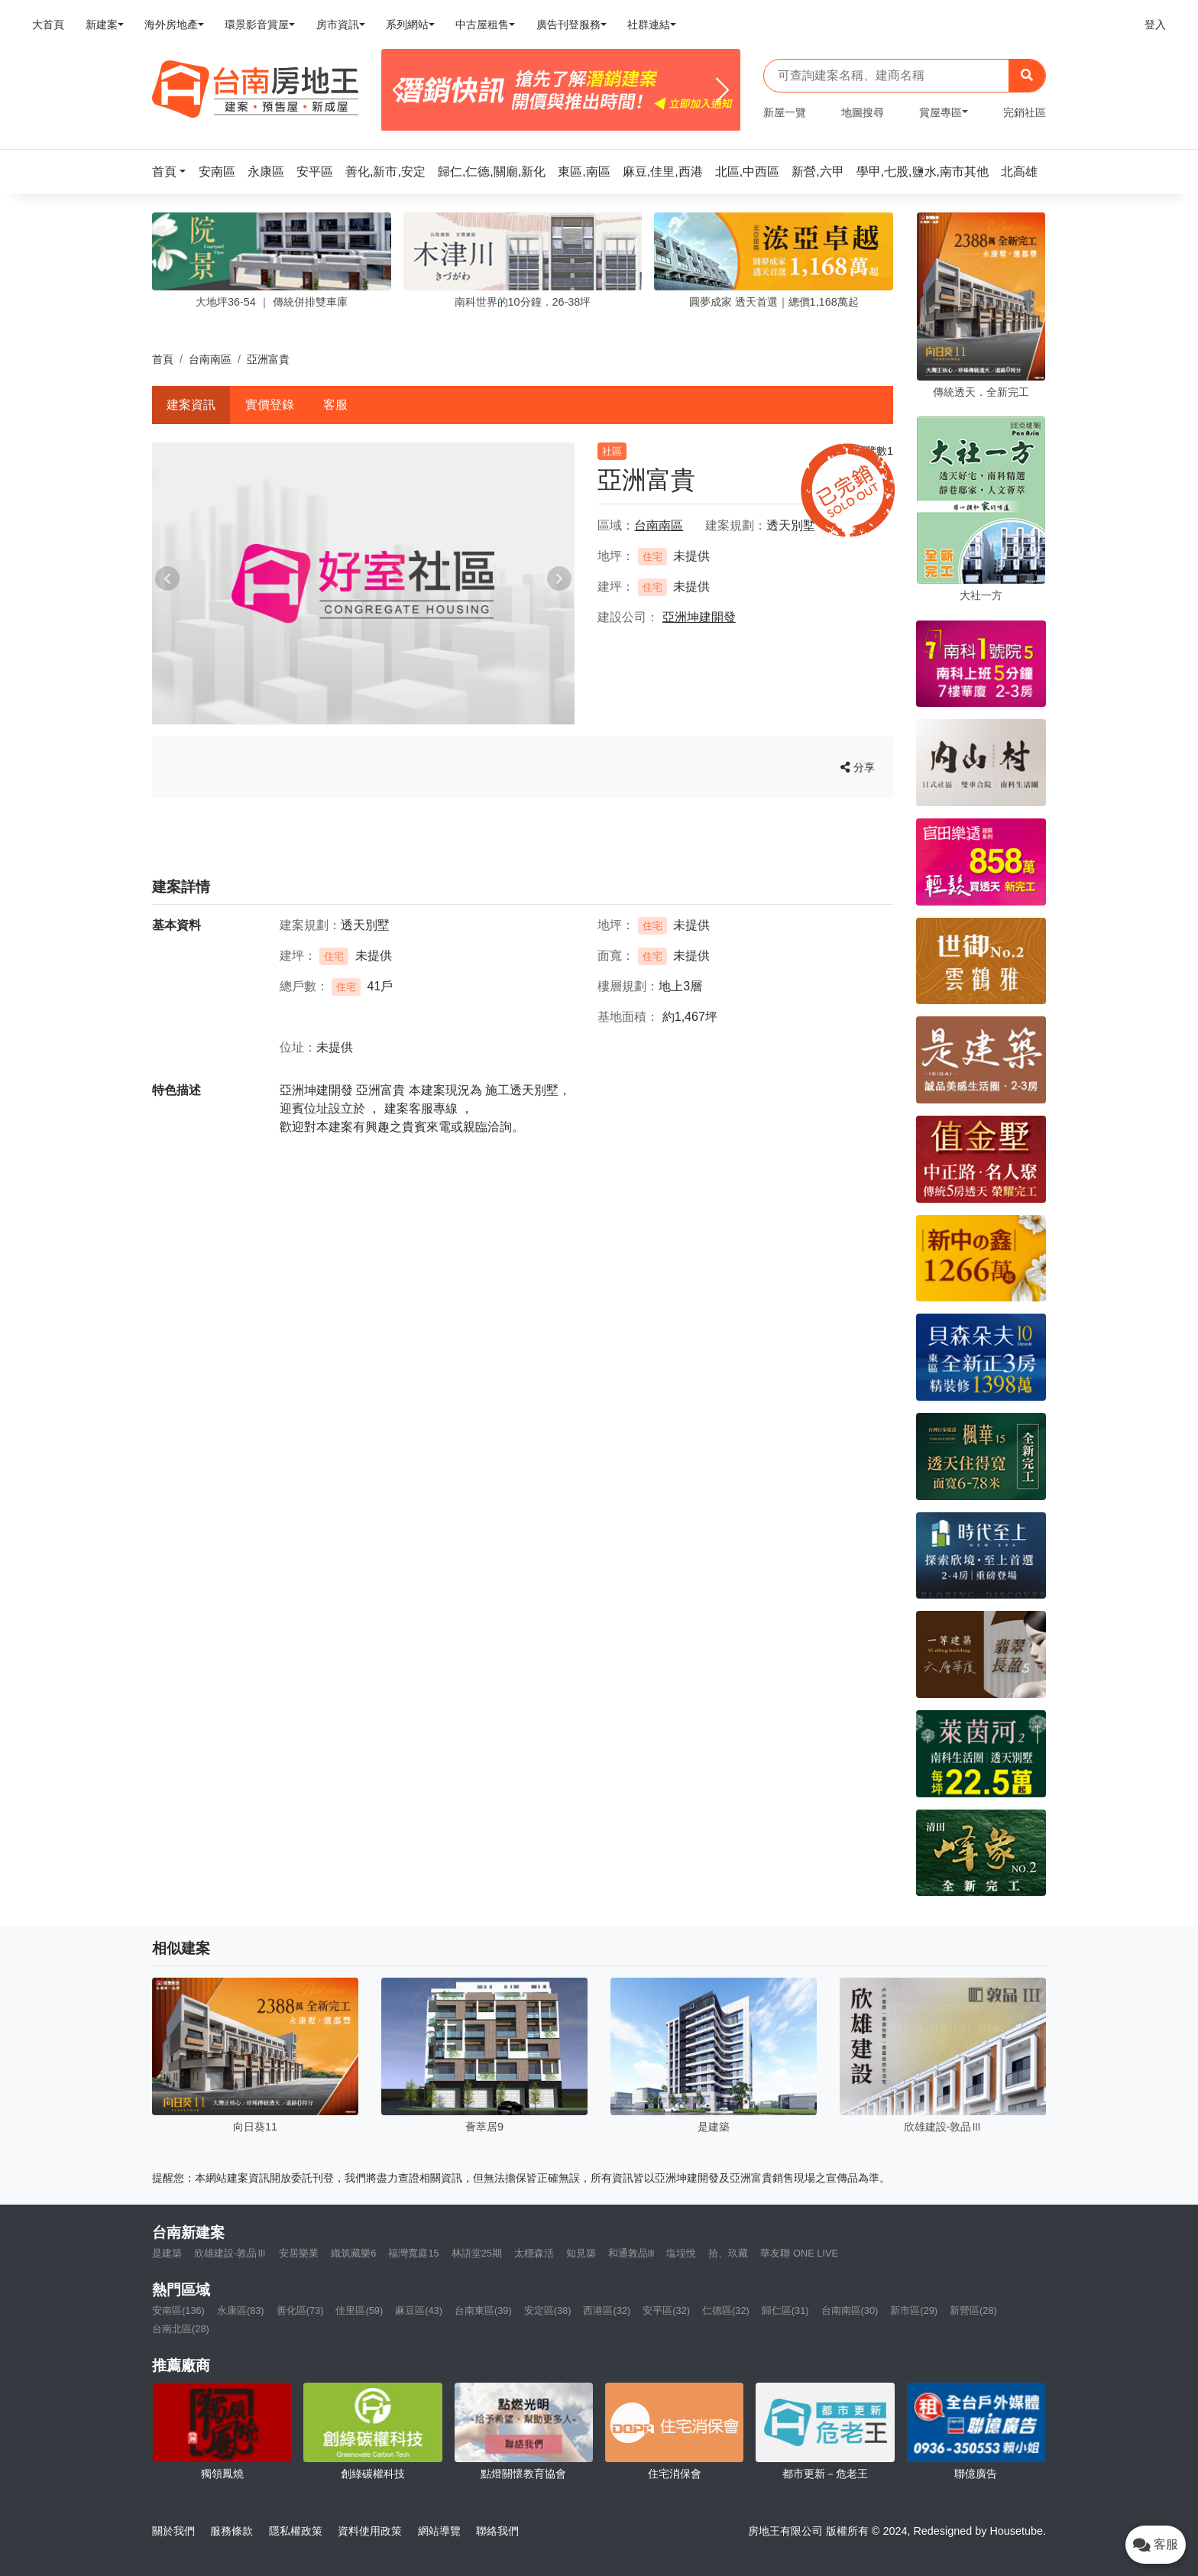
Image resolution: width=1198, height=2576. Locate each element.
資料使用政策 (370, 2531)
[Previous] (399, 90)
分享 (857, 767)
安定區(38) (547, 2310)
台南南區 (210, 359)
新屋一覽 (784, 112)
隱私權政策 (295, 2531)
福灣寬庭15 (413, 2253)
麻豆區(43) (418, 2310)
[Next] (722, 90)
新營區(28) (973, 2310)
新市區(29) (913, 2310)
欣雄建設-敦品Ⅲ (230, 2253)
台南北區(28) (180, 2329)
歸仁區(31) (785, 2310)
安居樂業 (299, 2253)
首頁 (162, 359)
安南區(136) (178, 2310)
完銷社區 (1024, 112)
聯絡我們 (497, 2531)
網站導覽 (439, 2531)
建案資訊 (191, 404)
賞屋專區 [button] (940, 112)
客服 (335, 404)
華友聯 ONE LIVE (799, 2253)
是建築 (167, 2253)
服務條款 (231, 2531)
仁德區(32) (726, 2310)
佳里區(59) (359, 2310)
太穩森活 (534, 2253)
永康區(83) (240, 2310)
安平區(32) (666, 2310)
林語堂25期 (477, 2253)
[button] (173, 171)
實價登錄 (269, 404)
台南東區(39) (483, 2310)
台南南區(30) (850, 2310)
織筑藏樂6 (353, 2253)
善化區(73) (300, 2310)
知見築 (581, 2253)
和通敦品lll (631, 2253)
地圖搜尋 (862, 112)
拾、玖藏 (728, 2253)
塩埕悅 (681, 2253)
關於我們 (173, 2531)
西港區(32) (606, 2310)
